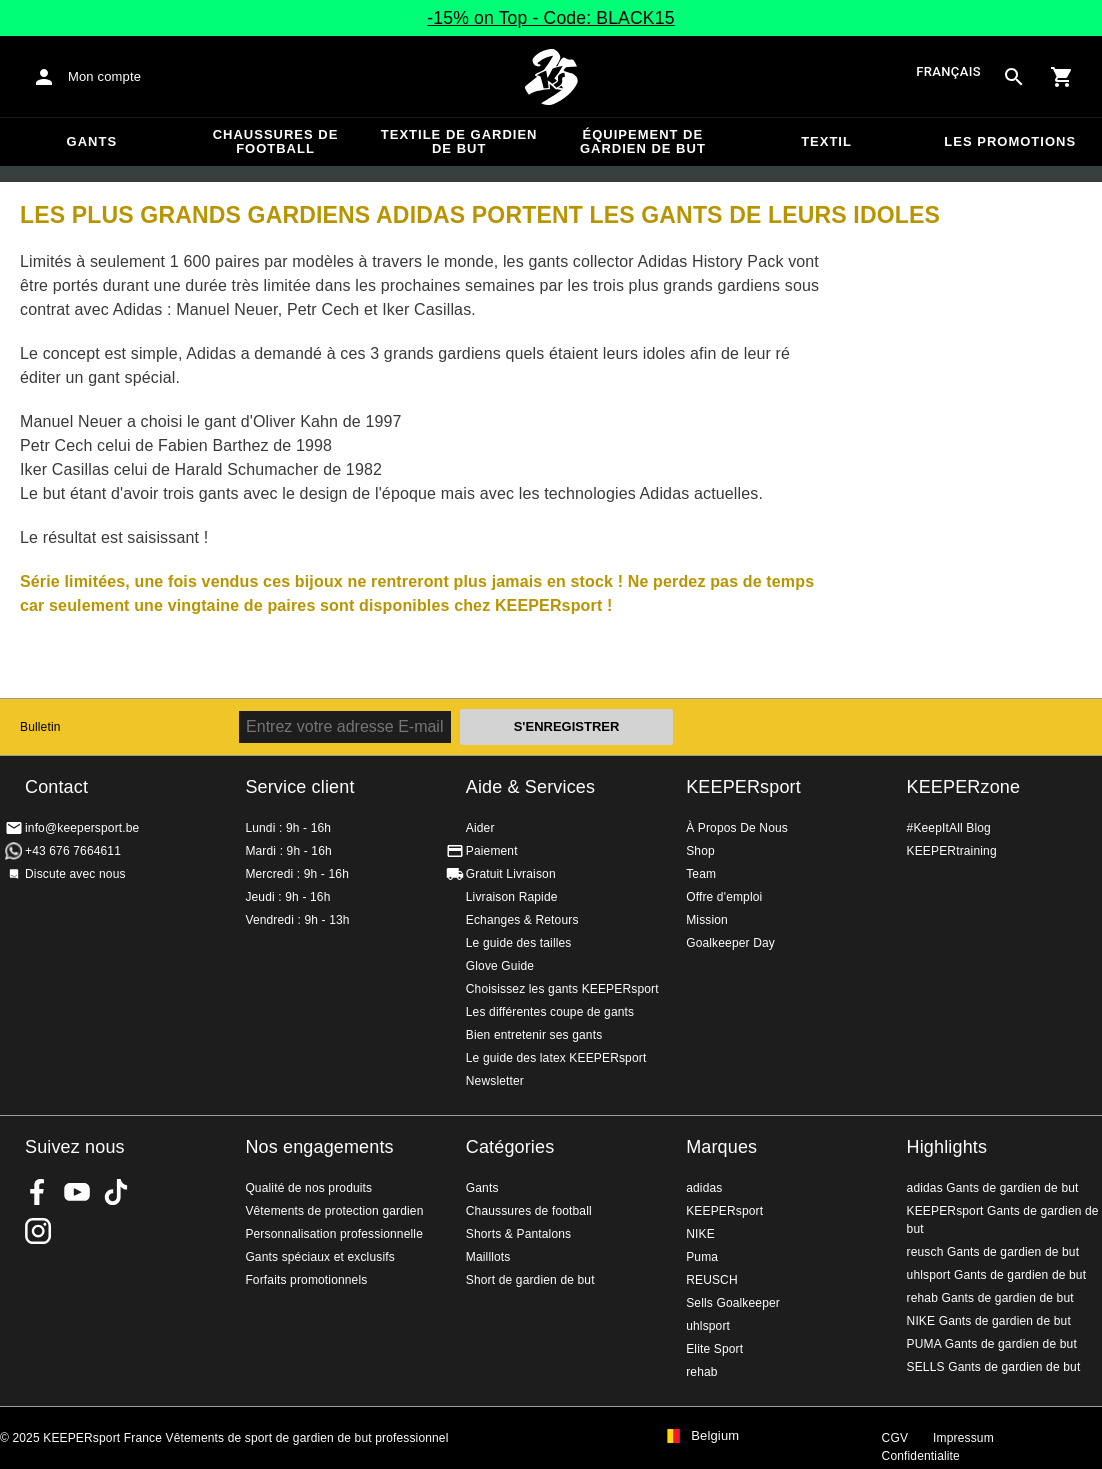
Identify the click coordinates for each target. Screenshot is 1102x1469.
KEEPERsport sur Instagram (38, 1231)
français (948, 72)
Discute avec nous (75, 874)
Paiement (492, 851)
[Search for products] (1014, 77)
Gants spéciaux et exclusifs (319, 1257)
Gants (92, 141)
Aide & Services (530, 787)
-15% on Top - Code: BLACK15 (550, 18)
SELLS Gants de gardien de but (994, 1367)
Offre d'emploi (724, 897)
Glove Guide (500, 966)
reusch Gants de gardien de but (993, 1252)
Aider (480, 828)
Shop (700, 851)
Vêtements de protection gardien (334, 1211)
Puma (702, 1257)
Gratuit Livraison (511, 874)
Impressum (963, 1438)
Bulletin (40, 727)
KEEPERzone (964, 787)
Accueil (551, 77)
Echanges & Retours (522, 920)
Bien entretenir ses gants (534, 1035)
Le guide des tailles (519, 943)
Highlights (947, 1147)
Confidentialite (921, 1456)
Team (701, 874)
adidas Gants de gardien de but (993, 1188)
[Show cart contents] (1062, 77)
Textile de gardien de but (459, 141)
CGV (895, 1438)
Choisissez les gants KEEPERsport (562, 989)
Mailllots (488, 1257)
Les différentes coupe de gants (550, 1012)
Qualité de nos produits (308, 1188)
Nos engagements (319, 1147)
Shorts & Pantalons (518, 1234)
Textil (826, 141)
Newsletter (495, 1081)
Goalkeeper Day (730, 943)
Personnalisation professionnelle (334, 1234)
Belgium (715, 1436)
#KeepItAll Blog (949, 828)
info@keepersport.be (82, 828)
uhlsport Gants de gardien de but (997, 1275)
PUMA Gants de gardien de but (992, 1344)
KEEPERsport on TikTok (116, 1192)
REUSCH (712, 1280)
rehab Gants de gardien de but (990, 1298)
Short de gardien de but (530, 1280)
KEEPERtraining (952, 851)
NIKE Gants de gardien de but (989, 1321)
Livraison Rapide (512, 897)
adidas (704, 1188)
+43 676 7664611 (73, 851)
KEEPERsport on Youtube (77, 1192)
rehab (701, 1372)
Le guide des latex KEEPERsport (556, 1058)
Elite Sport (714, 1349)
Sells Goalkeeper (733, 1303)
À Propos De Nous (737, 828)
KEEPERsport (743, 787)
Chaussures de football (276, 141)
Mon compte (104, 76)
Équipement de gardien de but (643, 141)
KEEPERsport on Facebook (38, 1192)
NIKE (700, 1234)
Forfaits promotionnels (306, 1280)
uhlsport (708, 1326)
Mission (707, 920)
